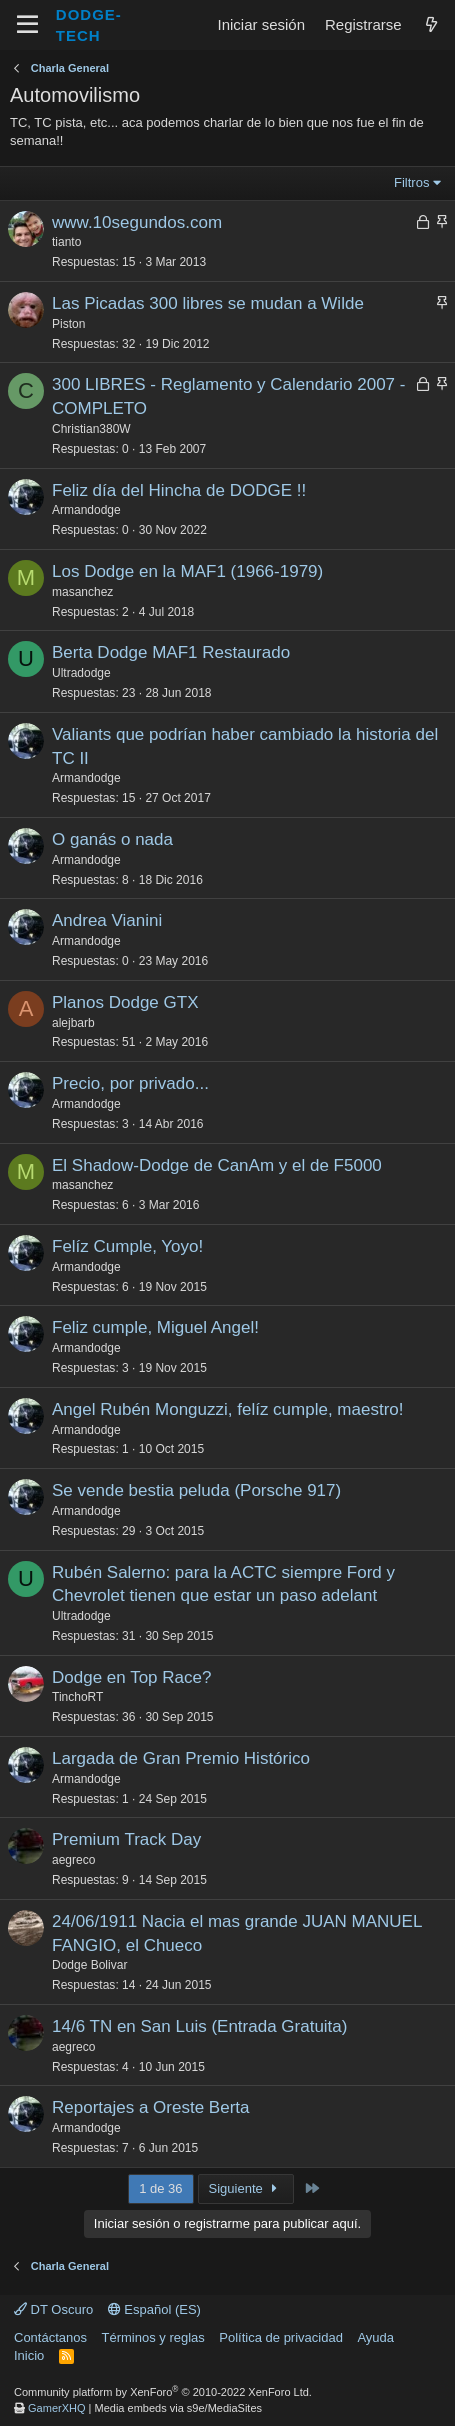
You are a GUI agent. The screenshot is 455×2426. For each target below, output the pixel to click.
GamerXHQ (56, 2408)
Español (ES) (154, 2309)
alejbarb (73, 1023)
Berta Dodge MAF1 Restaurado (171, 652)
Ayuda (375, 2337)
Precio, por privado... (130, 1083)
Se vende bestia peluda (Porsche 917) (196, 1490)
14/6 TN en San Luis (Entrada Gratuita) (199, 2026)
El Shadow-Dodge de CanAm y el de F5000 (217, 1165)
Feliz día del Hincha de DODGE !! (179, 490)
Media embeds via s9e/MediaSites (179, 2408)
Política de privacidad (281, 2337)
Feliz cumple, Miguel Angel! (155, 1327)
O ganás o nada (112, 839)
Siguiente (246, 2188)
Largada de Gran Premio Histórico (181, 1758)
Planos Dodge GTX (125, 1002)
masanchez (82, 592)
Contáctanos (50, 2337)
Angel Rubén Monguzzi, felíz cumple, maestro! (228, 1409)
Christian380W (91, 429)
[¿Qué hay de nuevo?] (431, 24)
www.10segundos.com (137, 222)
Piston (68, 324)
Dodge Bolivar (89, 1965)
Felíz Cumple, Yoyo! (127, 1246)
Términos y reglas (153, 2337)
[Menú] (27, 25)
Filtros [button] (411, 182)
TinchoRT (77, 1697)
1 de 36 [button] (160, 2188)
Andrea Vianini (107, 920)
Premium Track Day (126, 1839)
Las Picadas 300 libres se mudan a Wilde (208, 303)
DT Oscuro (53, 2309)
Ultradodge (81, 673)
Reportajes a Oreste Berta (150, 2107)
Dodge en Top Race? (131, 1677)
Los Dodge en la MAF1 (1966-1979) (187, 571)
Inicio (29, 2355)
